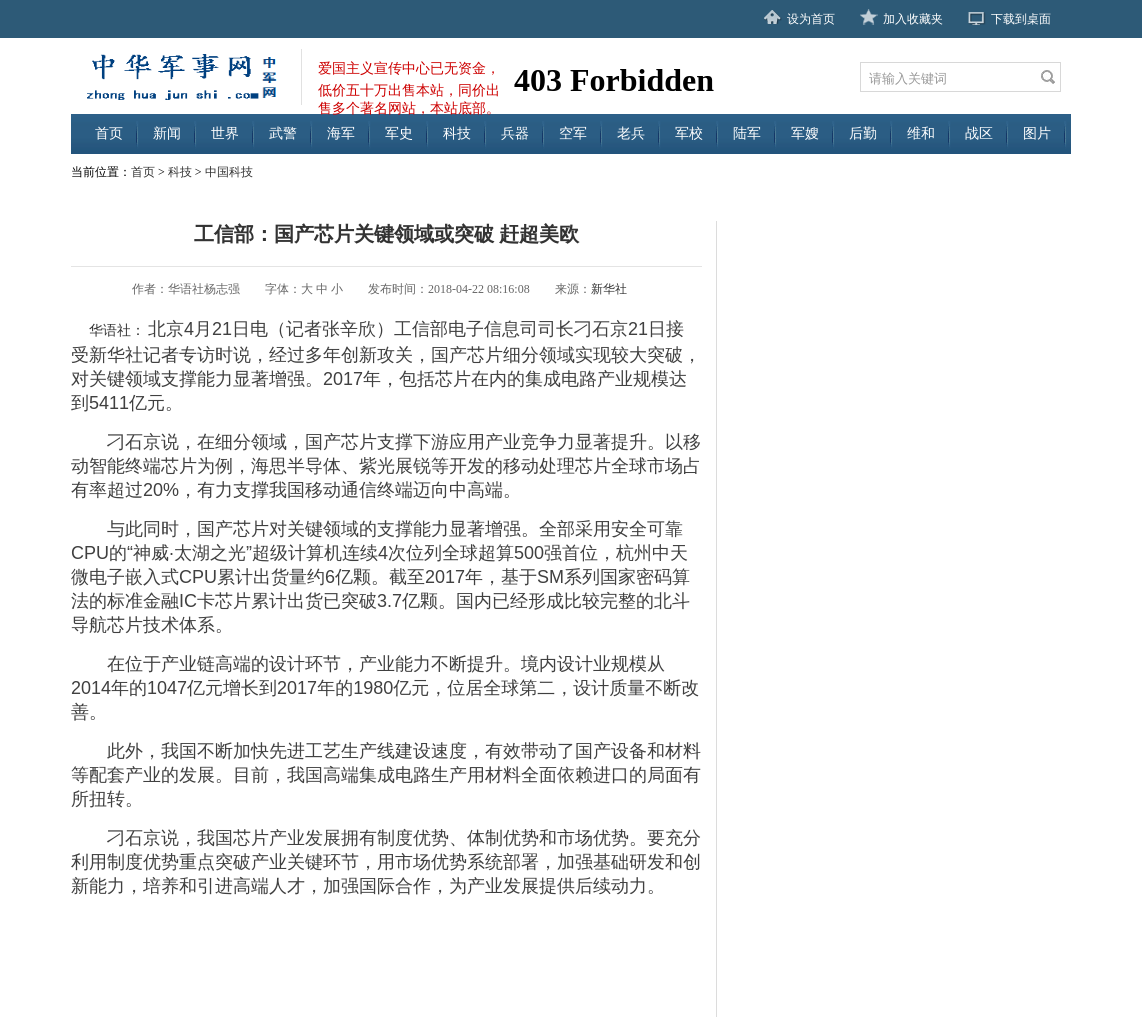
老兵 (631, 133)
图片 (1037, 133)
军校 (689, 133)
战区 (979, 133)
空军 (573, 133)
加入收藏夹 (913, 19)
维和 (921, 133)
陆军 (747, 133)
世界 (225, 133)
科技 (457, 133)
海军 (341, 133)
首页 (109, 133)
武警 (283, 133)
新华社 (609, 289)
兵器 (515, 133)
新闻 (167, 133)
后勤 (863, 133)
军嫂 (805, 133)
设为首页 (811, 19)
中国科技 (229, 172)
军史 (399, 133)
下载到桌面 (1021, 19)
